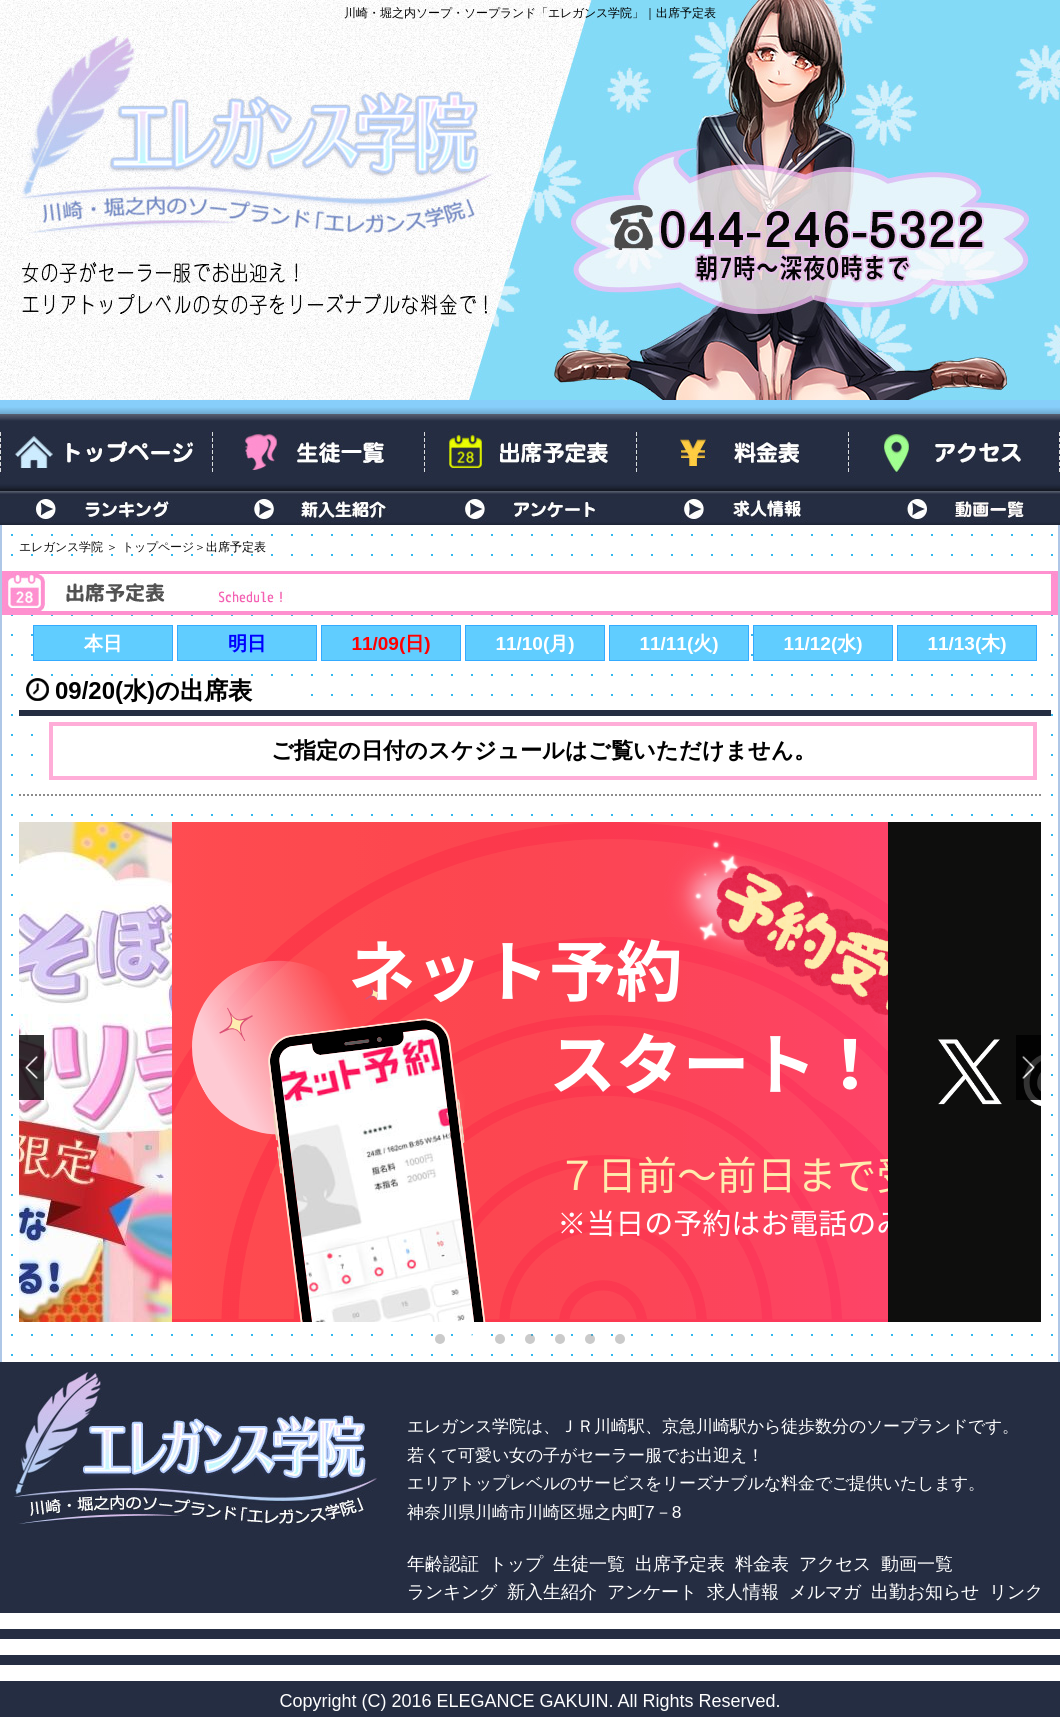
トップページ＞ (164, 547)
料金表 (742, 452)
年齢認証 (443, 1563)
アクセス (954, 452)
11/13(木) (966, 643)
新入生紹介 (318, 508)
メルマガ (825, 1591)
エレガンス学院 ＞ (68, 547)
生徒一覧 (318, 452)
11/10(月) (534, 643)
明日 (247, 643)
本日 (103, 643)
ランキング (106, 508)
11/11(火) (678, 643)
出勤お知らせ (925, 1591)
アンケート (530, 508)
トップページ (106, 452)
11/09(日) (390, 643)
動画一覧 (954, 508)
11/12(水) (822, 643)
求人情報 (742, 508)
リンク (1016, 1591)
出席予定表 (530, 452)
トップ (516, 1563)
